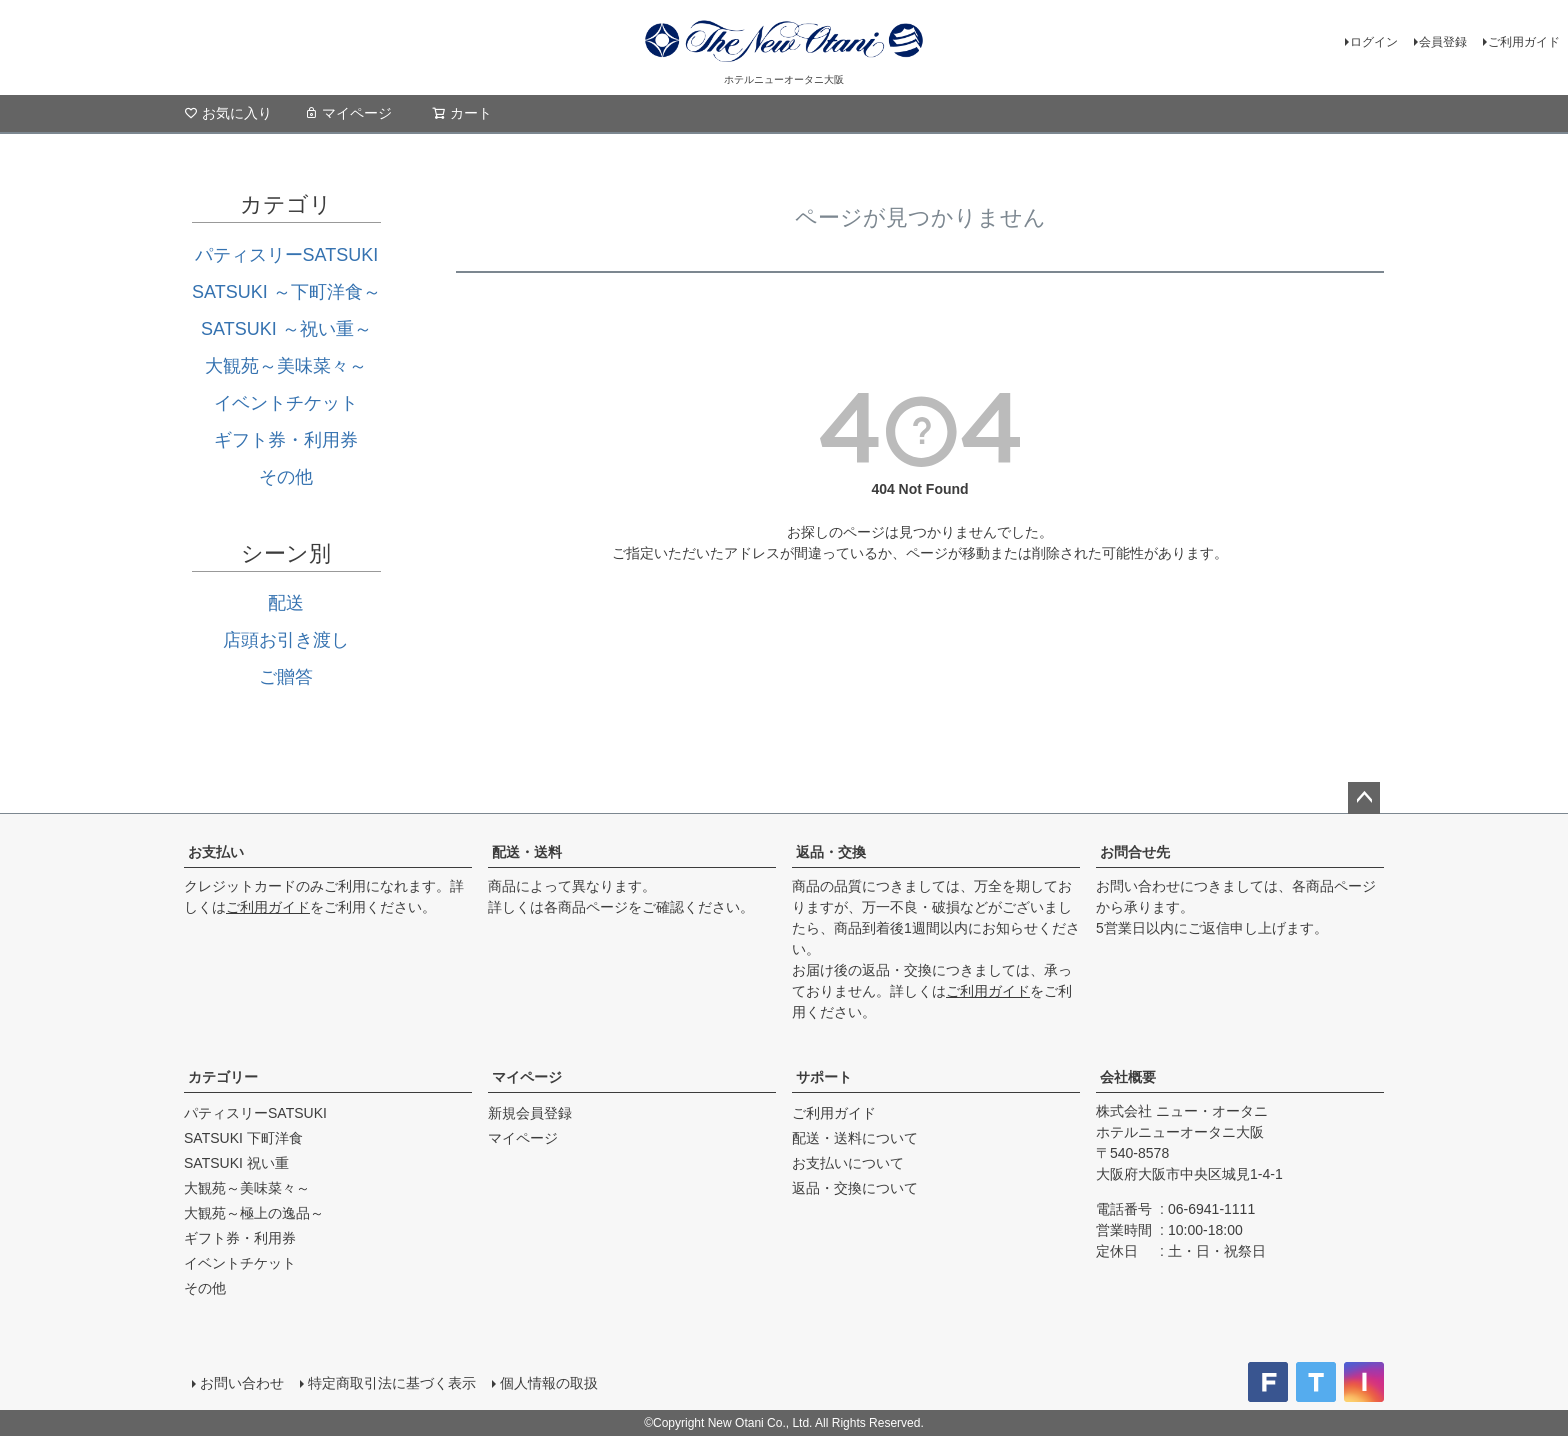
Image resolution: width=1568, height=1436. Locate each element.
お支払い (216, 852)
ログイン (1374, 42)
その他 (286, 477)
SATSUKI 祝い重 (236, 1163)
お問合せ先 (1135, 852)
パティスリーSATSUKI (287, 255)
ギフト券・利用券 (286, 440)
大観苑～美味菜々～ (286, 366)
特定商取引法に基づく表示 (392, 1383)
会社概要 (1128, 1077)
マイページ (348, 113)
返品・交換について (855, 1188)
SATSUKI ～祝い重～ (286, 329)
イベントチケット (286, 403)
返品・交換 (831, 852)
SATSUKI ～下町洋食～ (286, 292)
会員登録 (1443, 42)
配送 (286, 603)
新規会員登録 (530, 1113)
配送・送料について (855, 1138)
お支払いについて (848, 1163)
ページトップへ (1364, 798)
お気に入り (228, 113)
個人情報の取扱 (549, 1383)
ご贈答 (286, 677)
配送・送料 (527, 852)
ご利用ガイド (1524, 42)
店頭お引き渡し (286, 640)
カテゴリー (223, 1077)
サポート (824, 1077)
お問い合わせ (242, 1383)
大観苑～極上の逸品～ (254, 1213)
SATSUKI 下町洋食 (243, 1138)
